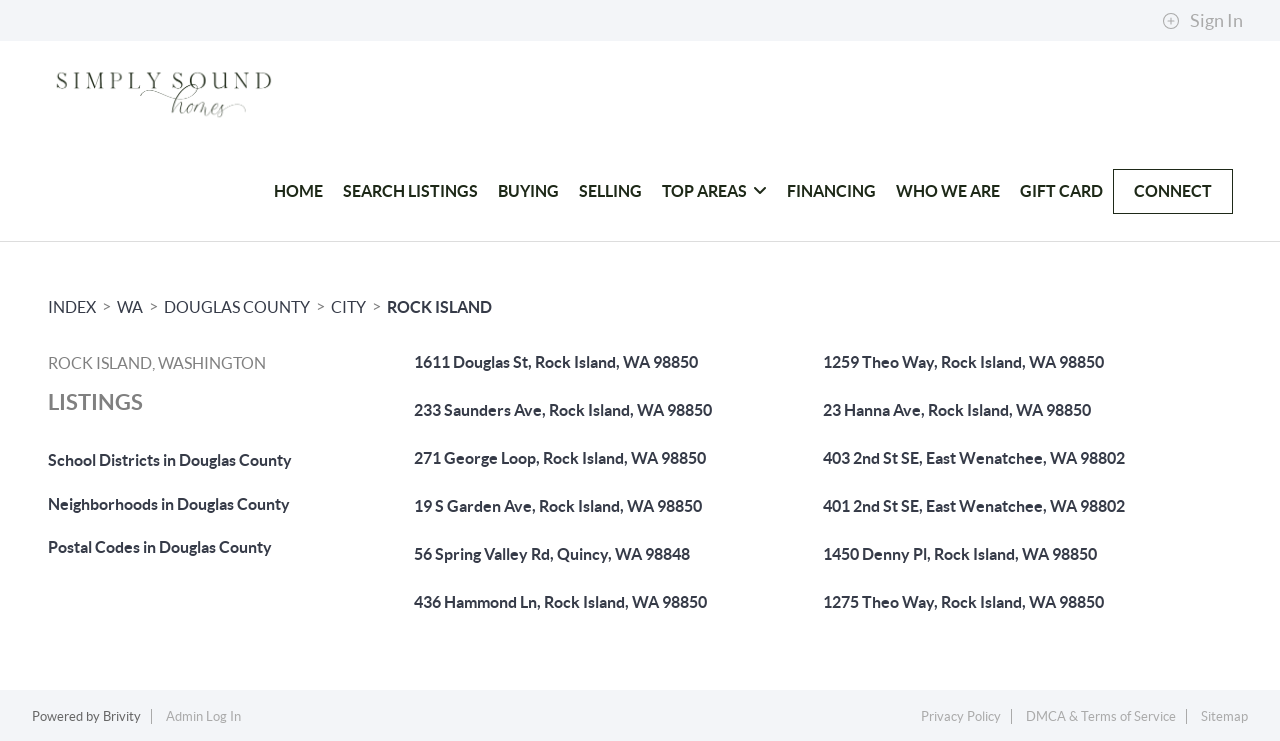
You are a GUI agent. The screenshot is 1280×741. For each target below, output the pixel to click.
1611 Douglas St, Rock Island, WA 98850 (556, 362)
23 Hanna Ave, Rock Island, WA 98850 (957, 410)
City (348, 307)
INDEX (72, 307)
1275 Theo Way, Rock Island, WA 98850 (963, 602)
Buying (528, 191)
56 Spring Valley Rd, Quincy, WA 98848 (552, 554)
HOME (298, 191)
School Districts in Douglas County (170, 460)
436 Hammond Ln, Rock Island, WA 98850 (560, 602)
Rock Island (439, 307)
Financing (831, 191)
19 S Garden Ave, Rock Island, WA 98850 (558, 506)
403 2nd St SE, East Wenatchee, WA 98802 (974, 458)
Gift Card (1061, 191)
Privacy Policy (961, 716)
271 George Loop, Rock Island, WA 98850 (560, 458)
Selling (610, 191)
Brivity (122, 716)
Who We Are (948, 191)
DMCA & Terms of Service (1101, 716)
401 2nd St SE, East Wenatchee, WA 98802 (974, 506)
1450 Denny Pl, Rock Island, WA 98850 (960, 554)
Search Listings (410, 191)
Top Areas (714, 191)
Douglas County (237, 307)
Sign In (1202, 21)
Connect (1173, 191)
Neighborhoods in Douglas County (169, 504)
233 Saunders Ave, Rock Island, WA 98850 (563, 410)
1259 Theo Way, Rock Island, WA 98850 (963, 362)
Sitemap (1224, 716)
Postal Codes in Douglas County (160, 547)
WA (130, 307)
